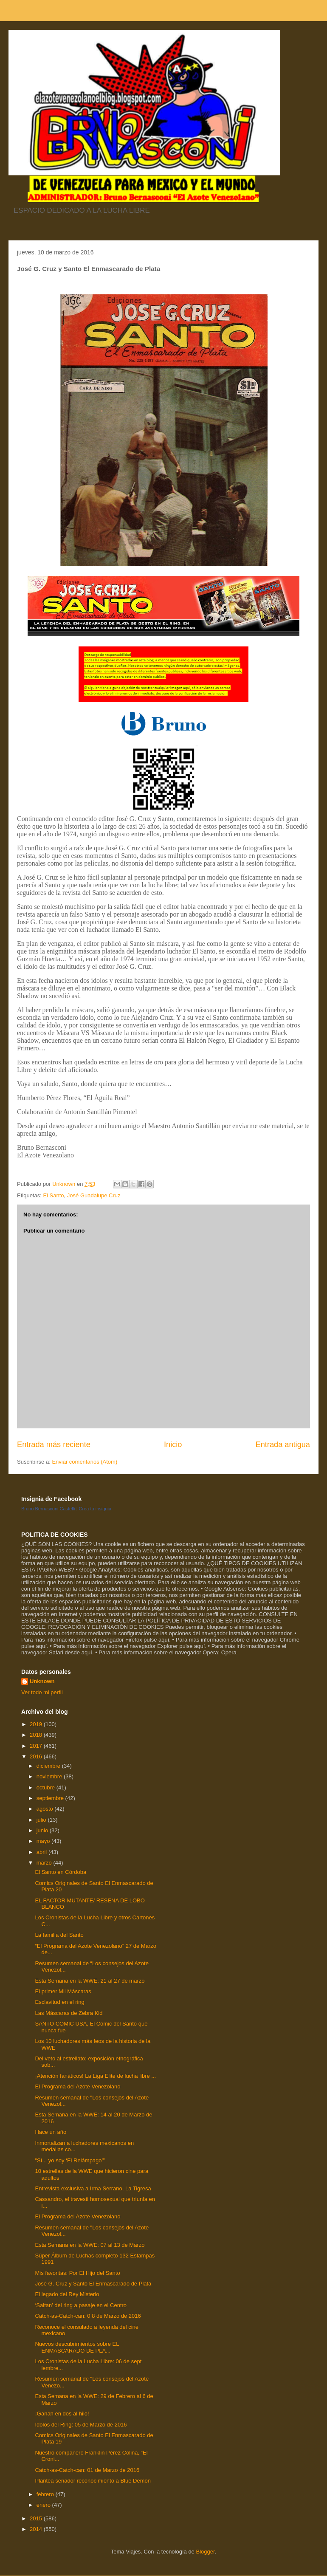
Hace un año (50, 2132)
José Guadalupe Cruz (94, 1195)
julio (42, 1820)
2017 (37, 1746)
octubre (46, 1787)
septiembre (51, 1798)
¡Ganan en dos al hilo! (62, 2413)
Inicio (173, 1444)
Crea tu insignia (95, 1508)
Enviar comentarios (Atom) (84, 1462)
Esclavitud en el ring (59, 2002)
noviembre (50, 1776)
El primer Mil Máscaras (63, 1991)
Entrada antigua (283, 1444)
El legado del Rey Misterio (67, 2294)
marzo (45, 1862)
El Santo (53, 1195)
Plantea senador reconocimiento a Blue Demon (92, 2480)
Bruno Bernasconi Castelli (48, 1508)
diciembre (49, 1766)
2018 (37, 1735)
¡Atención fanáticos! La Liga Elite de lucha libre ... (95, 2076)
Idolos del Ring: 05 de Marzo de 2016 (81, 2424)
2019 (37, 1724)
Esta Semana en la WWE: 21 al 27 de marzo (89, 1981)
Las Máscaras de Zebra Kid (68, 2013)
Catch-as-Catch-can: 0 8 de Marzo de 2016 (88, 2316)
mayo (44, 1841)
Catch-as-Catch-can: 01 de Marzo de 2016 (87, 2470)
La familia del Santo (59, 1935)
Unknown (42, 1681)
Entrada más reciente (53, 1444)
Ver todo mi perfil (42, 1692)
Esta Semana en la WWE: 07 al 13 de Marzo (89, 2245)
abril (42, 1852)
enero (44, 2505)
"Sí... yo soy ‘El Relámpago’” (69, 2160)
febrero (46, 2494)
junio (43, 1830)
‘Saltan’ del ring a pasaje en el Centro (81, 2305)
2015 (37, 2518)
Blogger (205, 2551)
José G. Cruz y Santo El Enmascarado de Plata (93, 2283)
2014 (37, 2529)
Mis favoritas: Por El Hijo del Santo (77, 2273)
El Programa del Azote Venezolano (77, 2086)
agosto (46, 1809)
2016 (37, 1756)
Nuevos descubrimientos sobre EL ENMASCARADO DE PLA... (77, 2347)
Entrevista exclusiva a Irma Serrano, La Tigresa (93, 2188)
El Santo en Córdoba (60, 1872)
